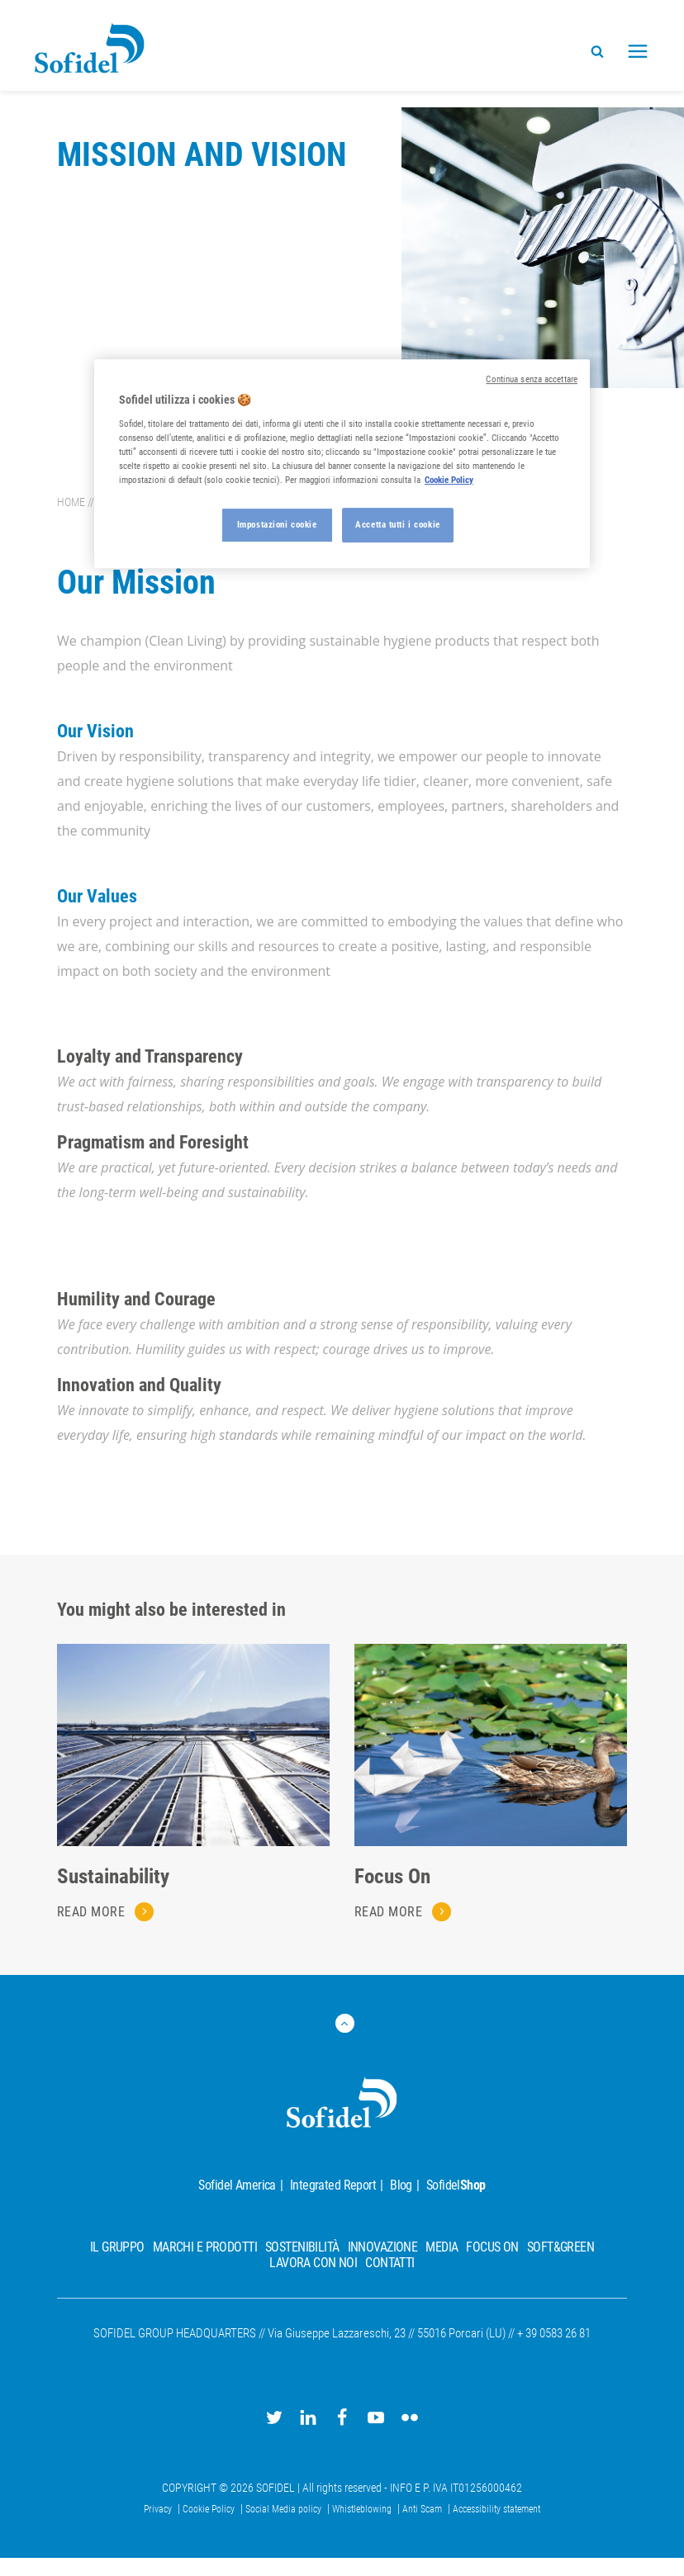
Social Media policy (284, 2509)
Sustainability (113, 1876)
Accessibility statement (496, 2509)
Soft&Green (560, 2247)
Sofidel (456, 2185)
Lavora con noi (313, 2263)
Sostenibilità (302, 2247)
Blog (401, 2185)
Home (71, 502)
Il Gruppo (117, 2247)
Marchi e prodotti (205, 2247)
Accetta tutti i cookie (397, 524)
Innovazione (383, 2247)
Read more (93, 1912)
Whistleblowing (363, 2509)
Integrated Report (333, 2185)
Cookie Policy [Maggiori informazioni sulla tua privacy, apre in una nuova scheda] (449, 479)
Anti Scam (423, 2509)
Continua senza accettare (531, 379)
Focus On (392, 1876)
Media (441, 2247)
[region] (342, 463)
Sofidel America (236, 2185)
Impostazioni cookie (277, 524)
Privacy (159, 2509)
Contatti (389, 2263)
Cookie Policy (210, 2509)
